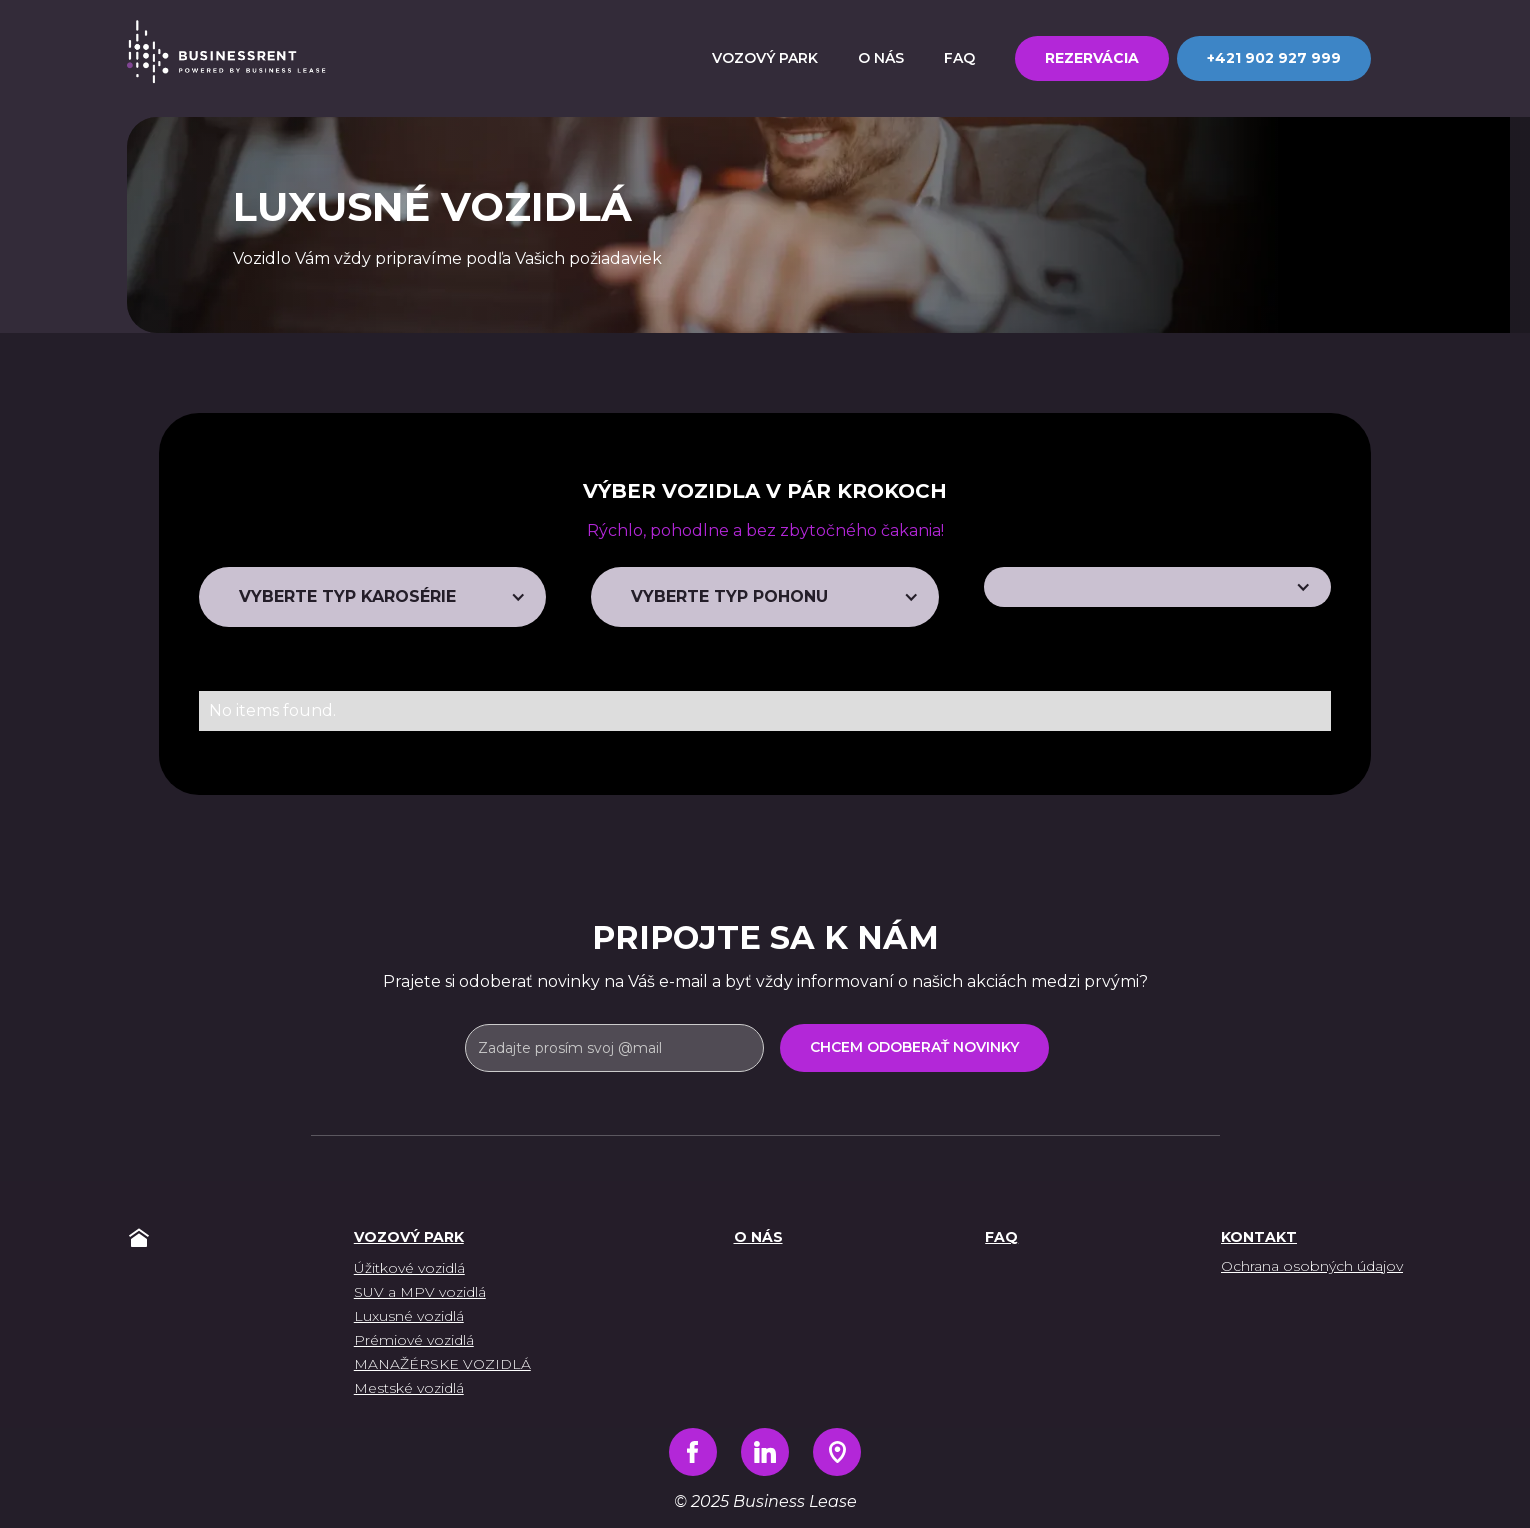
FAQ (1001, 1237)
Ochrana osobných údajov (1312, 1266)
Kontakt (1259, 1237)
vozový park (409, 1237)
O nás (758, 1237)
